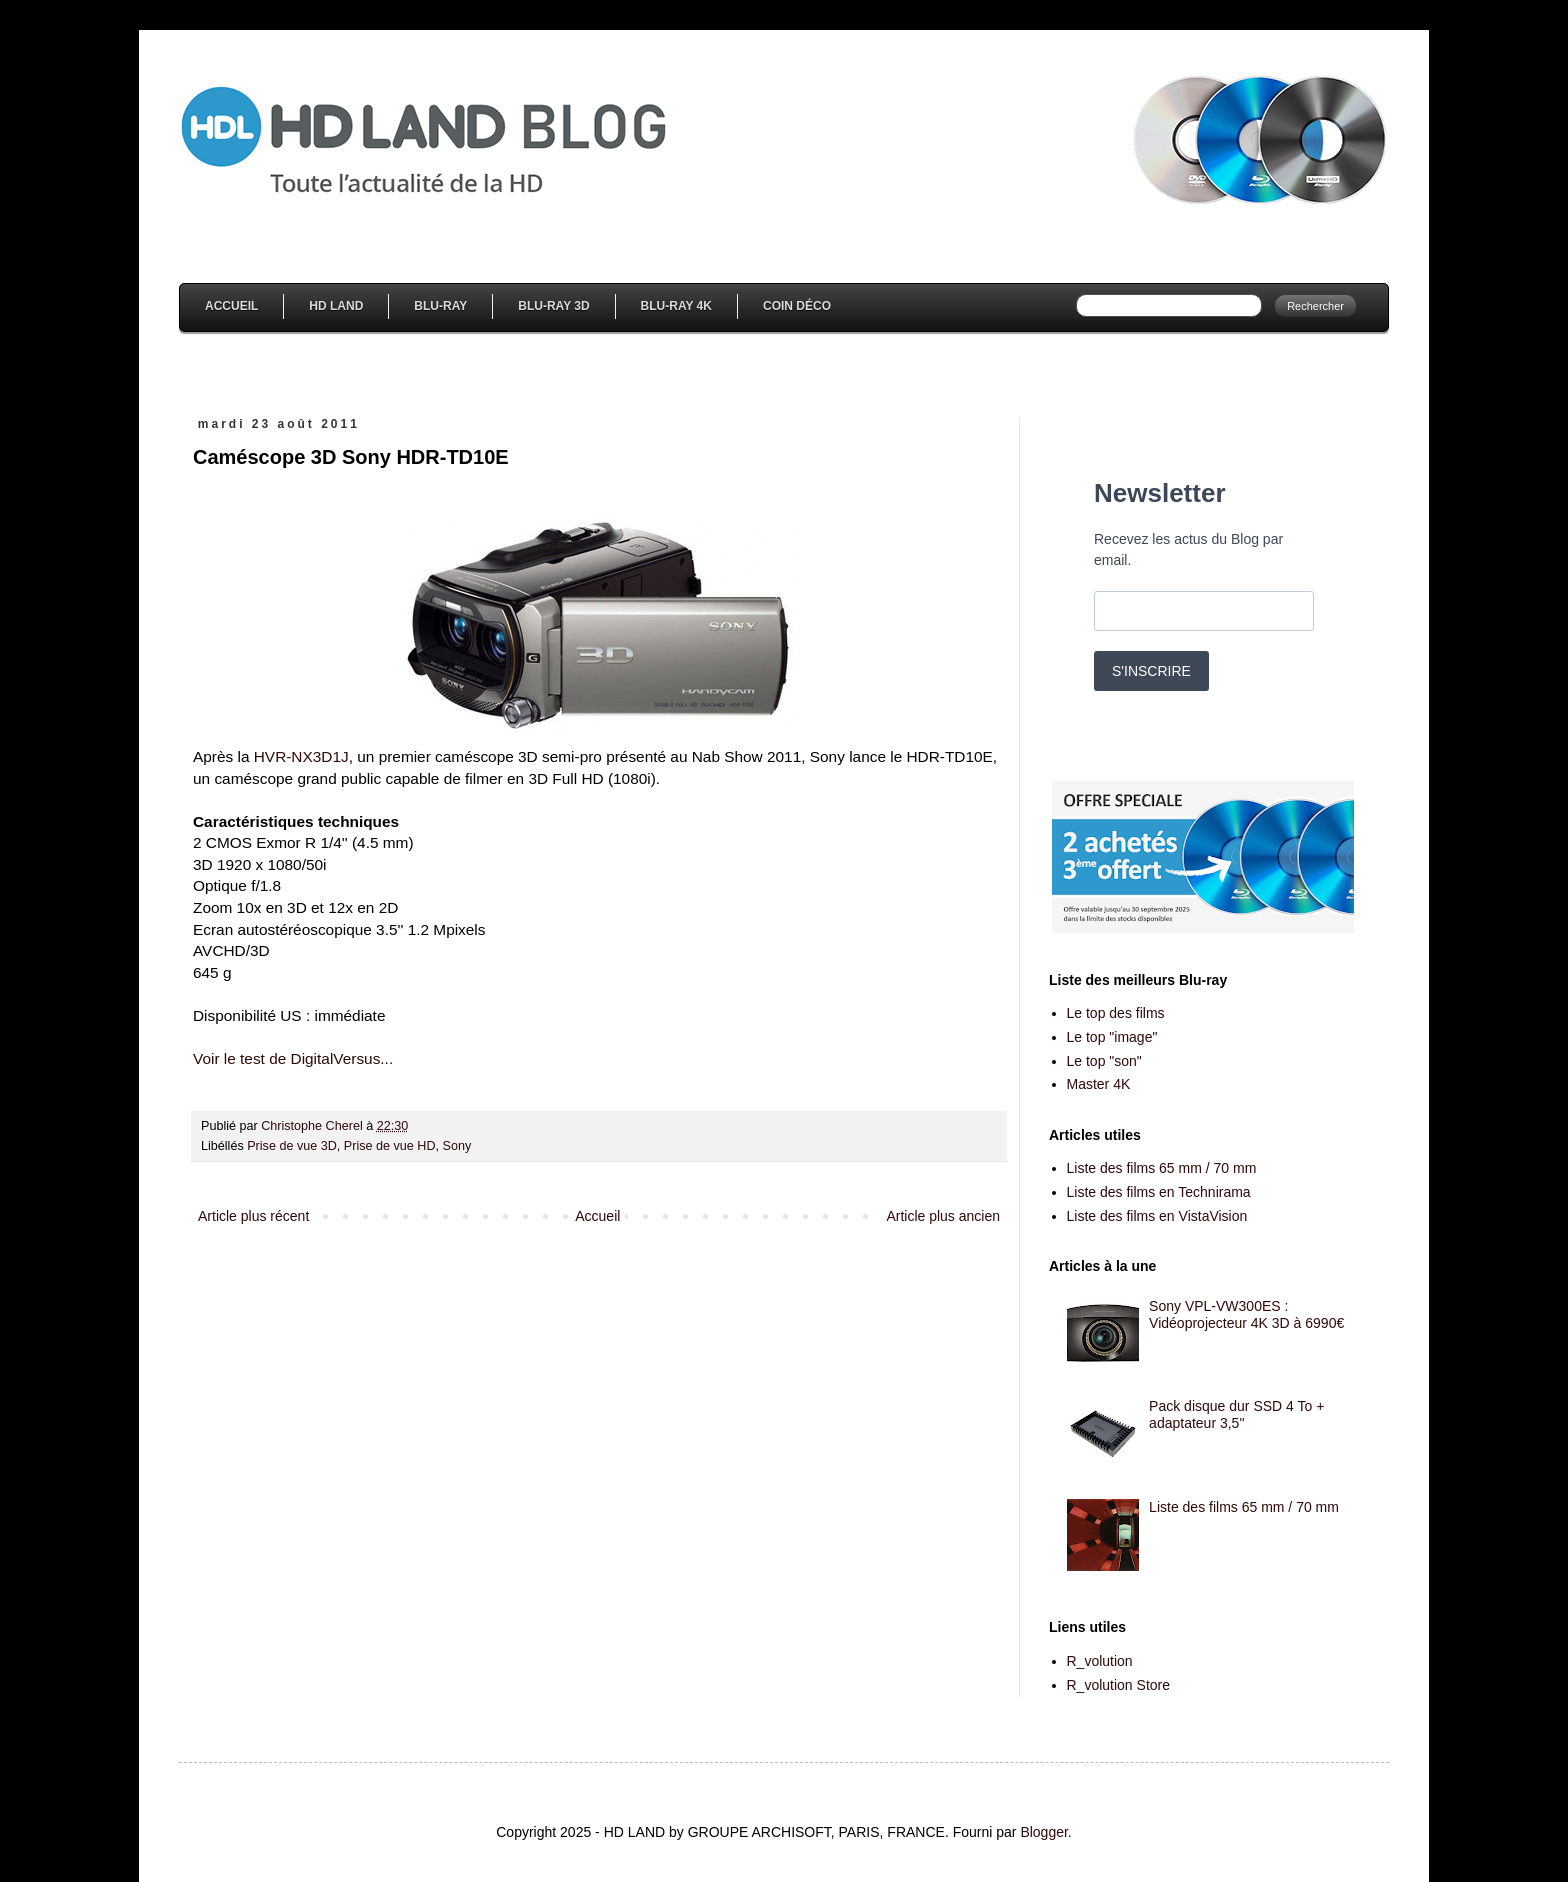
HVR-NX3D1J (301, 756)
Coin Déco (797, 306)
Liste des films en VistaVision (1157, 1216)
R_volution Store (1119, 1685)
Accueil (231, 306)
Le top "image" (1112, 1037)
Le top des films (1116, 1013)
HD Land (336, 306)
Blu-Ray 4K (676, 306)
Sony (457, 1146)
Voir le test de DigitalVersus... (293, 1058)
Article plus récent (253, 1216)
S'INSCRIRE (1151, 671)
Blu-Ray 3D (553, 306)
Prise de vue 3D (292, 1146)
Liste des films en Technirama (1159, 1192)
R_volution (1100, 1661)
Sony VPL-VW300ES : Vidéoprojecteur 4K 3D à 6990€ (1246, 1314)
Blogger (1043, 1832)
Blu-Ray (440, 306)
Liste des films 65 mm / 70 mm (1162, 1168)
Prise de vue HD (390, 1146)
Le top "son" (1104, 1061)
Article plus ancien (943, 1216)
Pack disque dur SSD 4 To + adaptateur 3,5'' (1236, 1414)
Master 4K (1099, 1084)
